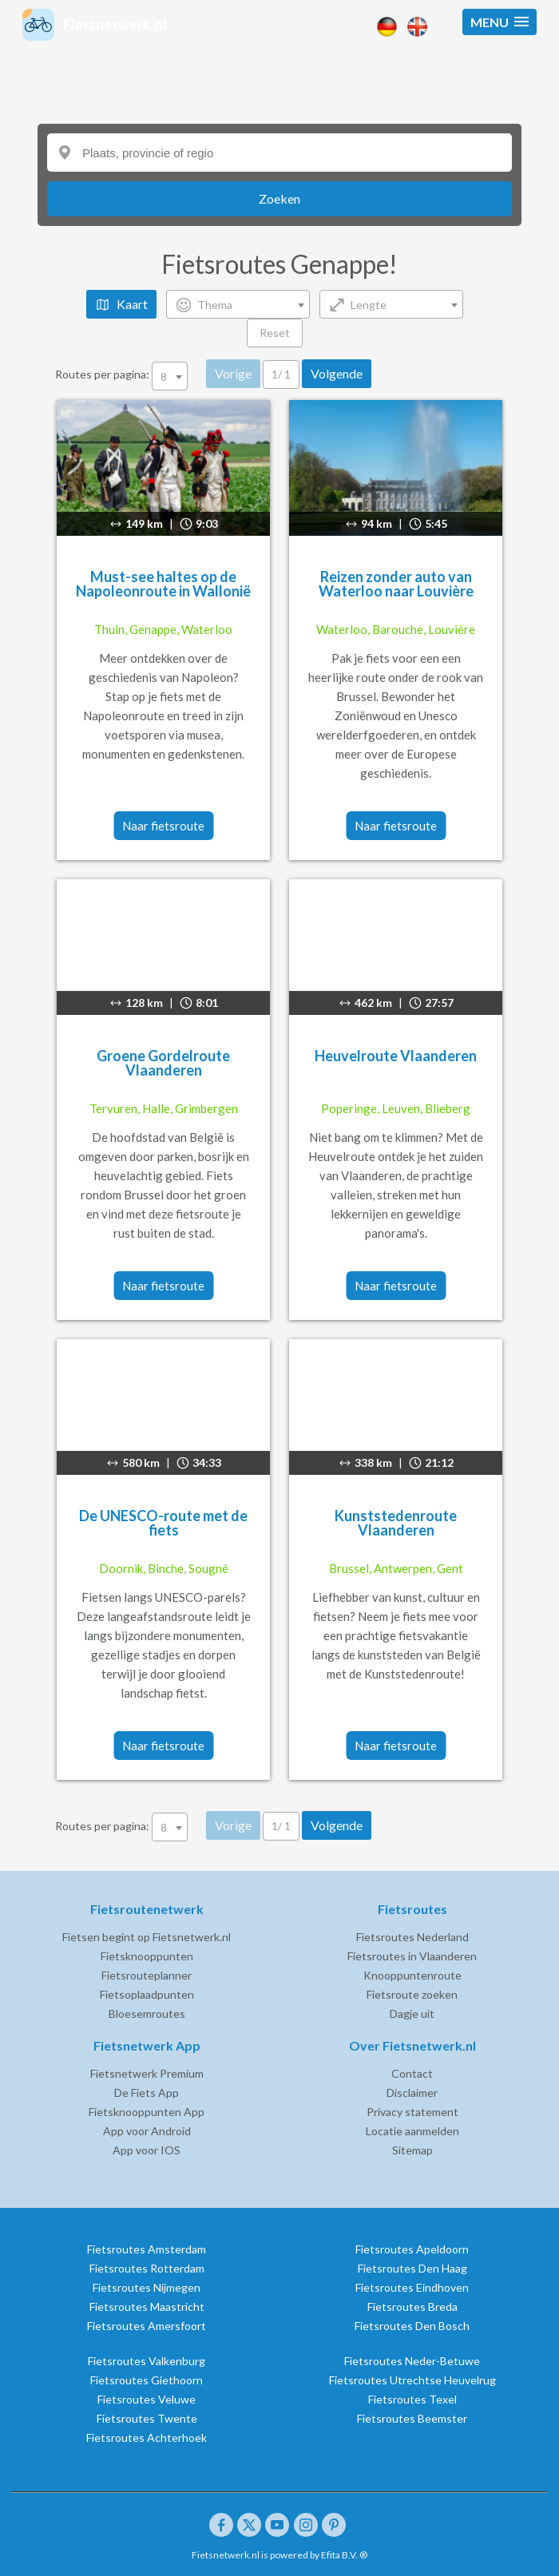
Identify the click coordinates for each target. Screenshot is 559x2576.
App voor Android (147, 2131)
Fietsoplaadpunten (147, 1994)
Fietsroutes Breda (412, 2306)
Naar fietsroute (163, 825)
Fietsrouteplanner (146, 1975)
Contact (412, 2073)
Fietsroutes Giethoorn (146, 2380)
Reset (275, 332)
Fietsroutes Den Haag (412, 2268)
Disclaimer (412, 2092)
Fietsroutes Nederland (412, 1937)
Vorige (233, 373)
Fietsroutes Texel (412, 2399)
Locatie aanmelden (412, 2131)
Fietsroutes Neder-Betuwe (412, 2361)
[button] (499, 22)
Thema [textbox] (214, 304)
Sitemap (412, 2150)
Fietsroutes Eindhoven (412, 2287)
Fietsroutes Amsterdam (146, 2249)
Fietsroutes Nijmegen (146, 2287)
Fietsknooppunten (147, 1956)
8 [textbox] (164, 376)
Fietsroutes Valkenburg (146, 2361)
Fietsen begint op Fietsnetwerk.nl (146, 1937)
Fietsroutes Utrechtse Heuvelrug (412, 2380)
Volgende (337, 373)
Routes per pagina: (122, 374)
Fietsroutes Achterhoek (146, 2437)
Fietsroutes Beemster (412, 2418)
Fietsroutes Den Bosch (412, 2325)
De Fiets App (146, 2092)
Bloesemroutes (147, 2013)
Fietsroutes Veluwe (146, 2399)
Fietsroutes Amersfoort (146, 2325)
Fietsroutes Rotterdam (146, 2268)
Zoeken (279, 198)
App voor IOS (146, 2150)
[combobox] (238, 304)
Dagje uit (412, 2013)
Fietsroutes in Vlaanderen (412, 1956)
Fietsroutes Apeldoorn (412, 2249)
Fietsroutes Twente (147, 2418)
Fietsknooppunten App (146, 2111)
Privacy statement (412, 2111)
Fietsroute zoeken (412, 1994)
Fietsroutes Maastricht (146, 2306)
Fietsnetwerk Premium (147, 2073)
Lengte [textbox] (369, 304)
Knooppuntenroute (412, 1975)
